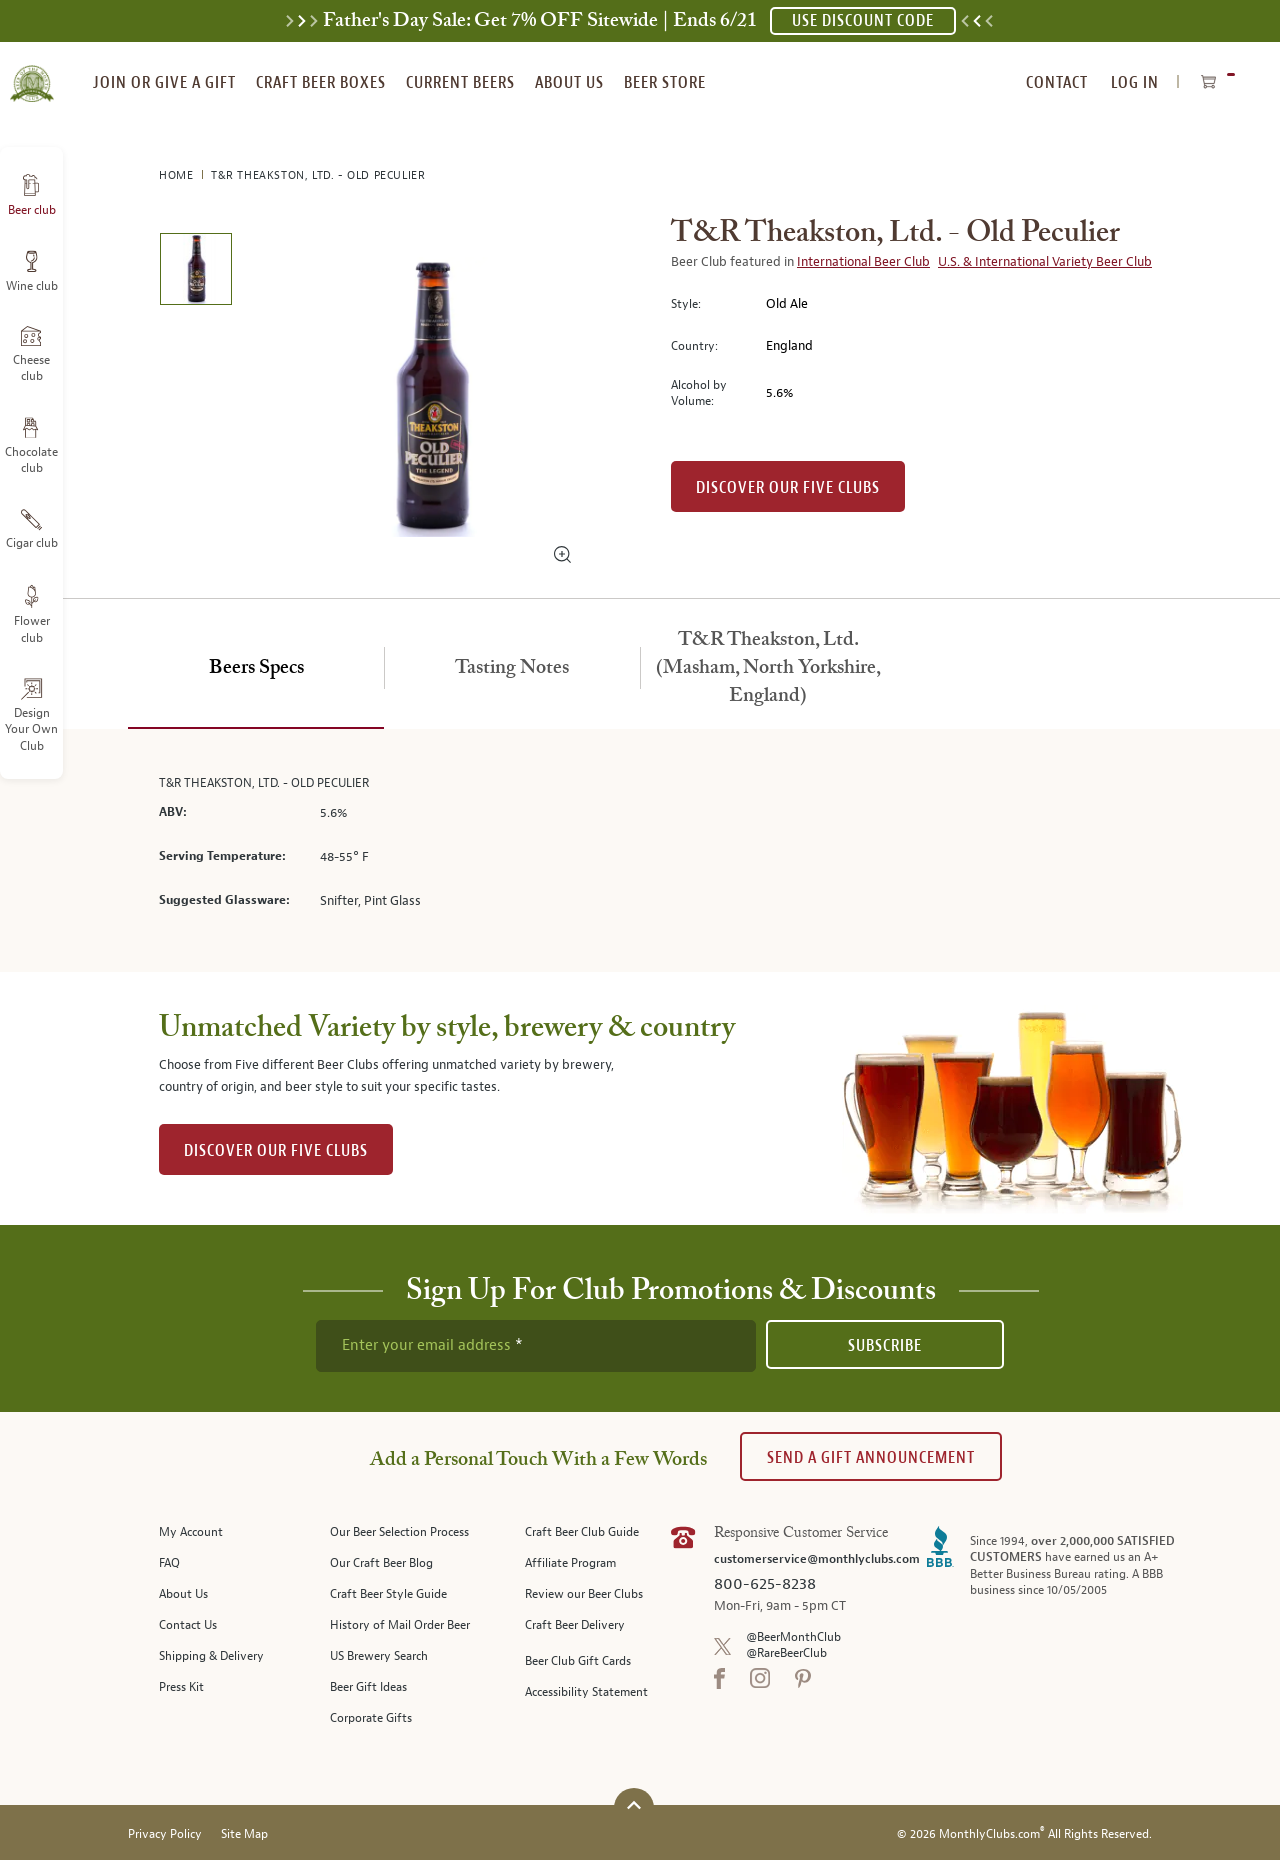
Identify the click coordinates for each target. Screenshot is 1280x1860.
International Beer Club (863, 262)
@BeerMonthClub (793, 1637)
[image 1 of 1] (195, 272)
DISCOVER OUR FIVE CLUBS (276, 1150)
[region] (432, 397)
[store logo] (31, 72)
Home (178, 175)
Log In (1135, 82)
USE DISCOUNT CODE (863, 20)
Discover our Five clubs (788, 487)
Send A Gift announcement (871, 1457)
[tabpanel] (640, 850)
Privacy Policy (165, 1834)
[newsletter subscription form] (536, 1346)
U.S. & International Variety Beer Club (1045, 262)
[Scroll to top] (634, 1805)
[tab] (256, 669)
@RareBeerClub (786, 1653)
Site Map (244, 1834)
